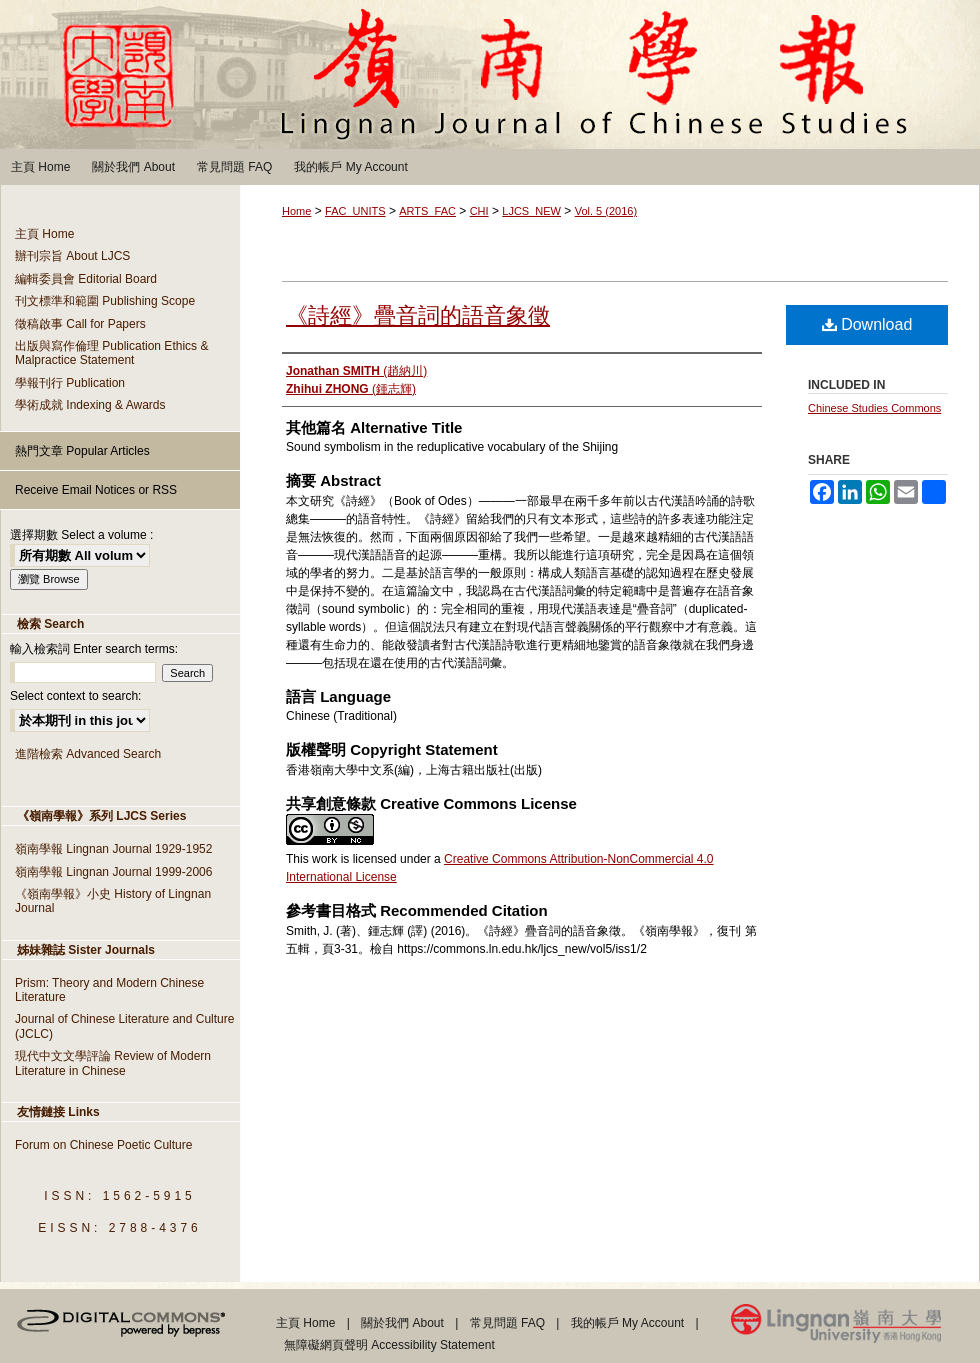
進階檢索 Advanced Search (88, 754)
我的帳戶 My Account (627, 1323)
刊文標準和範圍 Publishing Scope (105, 301)
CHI (479, 211)
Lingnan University (855, 1327)
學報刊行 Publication (70, 383)
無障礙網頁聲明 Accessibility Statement (389, 1345)
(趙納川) (356, 371)
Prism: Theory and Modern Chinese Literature (109, 990)
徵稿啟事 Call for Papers (80, 324)
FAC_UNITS (355, 211)
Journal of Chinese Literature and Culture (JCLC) (124, 1026)
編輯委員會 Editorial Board (86, 279)
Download (867, 324)
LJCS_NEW (531, 211)
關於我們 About (402, 1323)
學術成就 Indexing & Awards (90, 405)
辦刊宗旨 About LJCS (72, 256)
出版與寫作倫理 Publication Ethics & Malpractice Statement (111, 353)
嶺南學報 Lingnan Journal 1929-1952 (113, 849)
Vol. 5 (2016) (606, 211)
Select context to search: (75, 696)
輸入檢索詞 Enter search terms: (94, 649)
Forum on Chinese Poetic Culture (103, 1145)
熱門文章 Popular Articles (82, 451)
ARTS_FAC (427, 211)
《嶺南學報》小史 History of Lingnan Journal (113, 901)
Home (296, 211)
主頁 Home (44, 234)
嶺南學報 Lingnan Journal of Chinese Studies (490, 74)
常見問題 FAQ (507, 1323)
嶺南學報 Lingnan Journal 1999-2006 (113, 872)
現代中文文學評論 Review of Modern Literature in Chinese (113, 1063)
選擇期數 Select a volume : (81, 535)
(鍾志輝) (351, 389)
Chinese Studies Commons (874, 408)
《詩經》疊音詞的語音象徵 (418, 315)
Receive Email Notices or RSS (96, 490)
